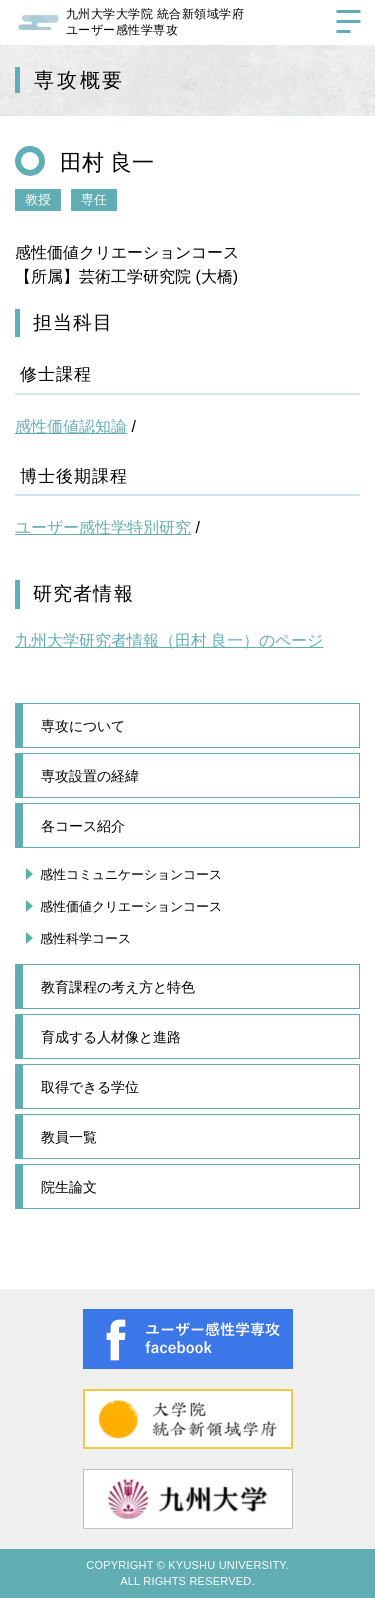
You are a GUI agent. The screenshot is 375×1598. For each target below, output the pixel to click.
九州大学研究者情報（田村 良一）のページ (169, 640)
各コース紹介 (83, 826)
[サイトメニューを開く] (348, 25)
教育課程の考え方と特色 (118, 987)
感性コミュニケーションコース (131, 874)
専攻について (83, 726)
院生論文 (69, 1187)
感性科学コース (85, 938)
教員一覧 (69, 1137)
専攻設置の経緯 (90, 776)
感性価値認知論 (71, 426)
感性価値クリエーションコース (131, 906)
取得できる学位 (90, 1087)
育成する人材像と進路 (111, 1037)
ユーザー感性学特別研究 (103, 527)
